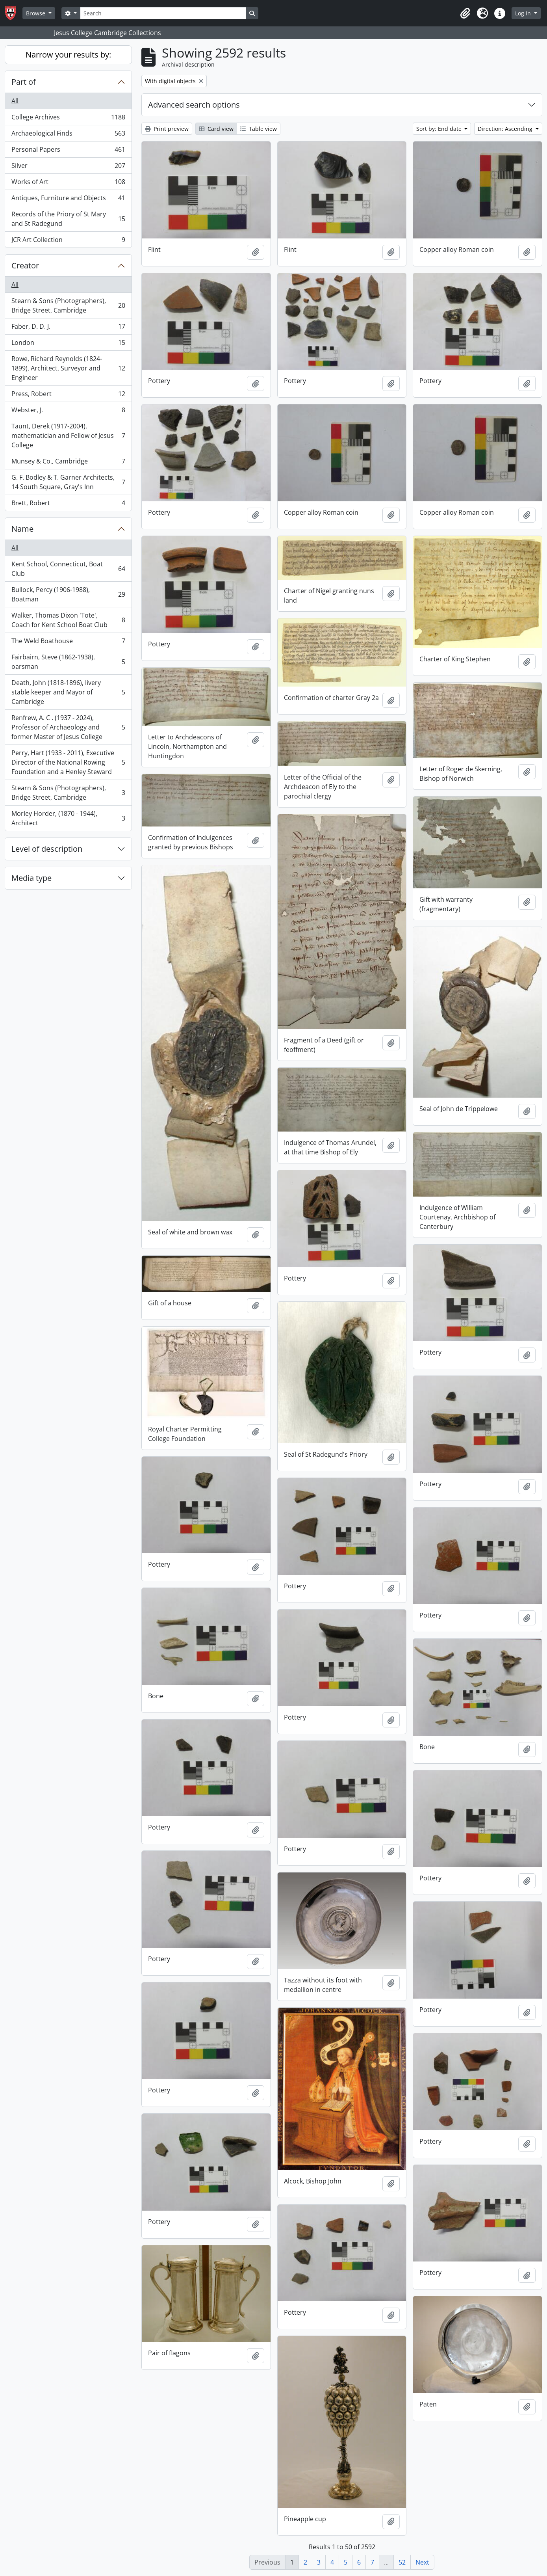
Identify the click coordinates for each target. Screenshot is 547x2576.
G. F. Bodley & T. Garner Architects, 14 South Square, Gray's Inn (68, 482)
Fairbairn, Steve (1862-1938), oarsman (68, 662)
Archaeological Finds (68, 134)
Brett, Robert (68, 504)
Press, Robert (68, 395)
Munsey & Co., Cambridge (68, 462)
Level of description (46, 848)
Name (22, 528)
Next (422, 2562)
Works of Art (68, 183)
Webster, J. (68, 411)
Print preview (167, 128)
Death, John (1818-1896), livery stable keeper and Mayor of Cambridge (68, 692)
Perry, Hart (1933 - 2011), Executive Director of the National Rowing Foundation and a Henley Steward (68, 762)
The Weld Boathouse (68, 642)
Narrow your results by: (68, 54)
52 (402, 2562)
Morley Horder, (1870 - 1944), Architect (68, 818)
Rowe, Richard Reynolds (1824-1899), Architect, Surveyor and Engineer (68, 368)
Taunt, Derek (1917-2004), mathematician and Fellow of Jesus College (68, 435)
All (15, 101)
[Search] (163, 13)
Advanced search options (194, 104)
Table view (258, 128)
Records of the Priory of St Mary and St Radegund (68, 219)
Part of (23, 81)
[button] (465, 13)
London (68, 344)
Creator (25, 265)
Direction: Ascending (506, 128)
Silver (68, 167)
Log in (523, 13)
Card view (216, 128)
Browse (36, 13)
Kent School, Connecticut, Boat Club (68, 569)
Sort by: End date (439, 128)
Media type (31, 878)
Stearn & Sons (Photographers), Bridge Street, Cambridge (68, 305)
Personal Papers (68, 151)
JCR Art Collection (68, 241)
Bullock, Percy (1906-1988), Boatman (68, 594)
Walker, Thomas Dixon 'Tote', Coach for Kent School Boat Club (68, 620)
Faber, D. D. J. (68, 328)
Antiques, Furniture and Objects (68, 199)
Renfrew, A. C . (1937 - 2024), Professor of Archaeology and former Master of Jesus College (68, 727)
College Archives (68, 118)
